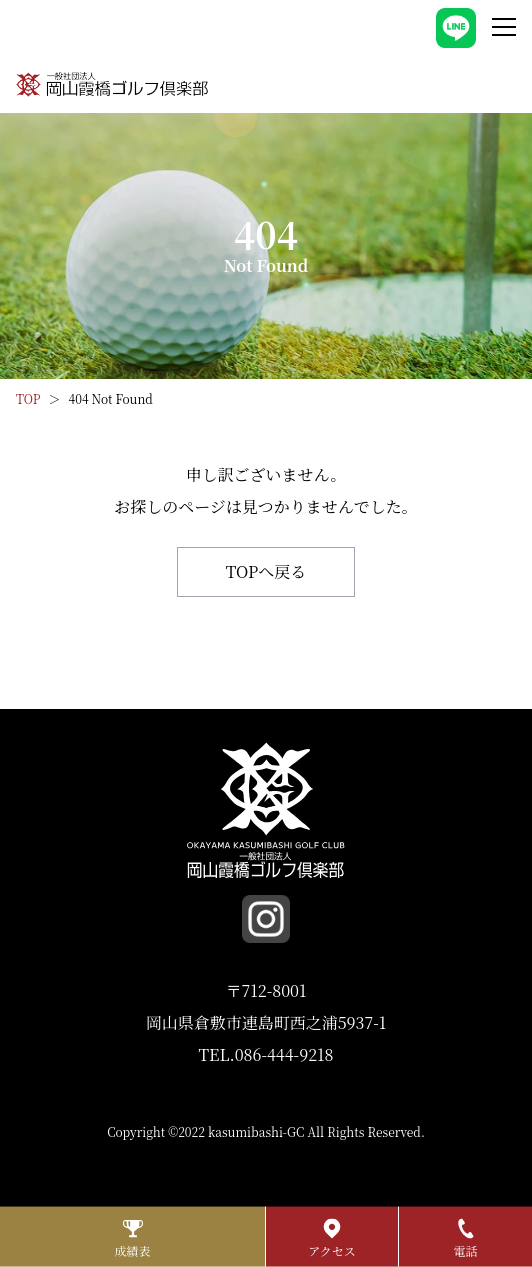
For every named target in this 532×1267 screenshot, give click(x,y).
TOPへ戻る (266, 571)
